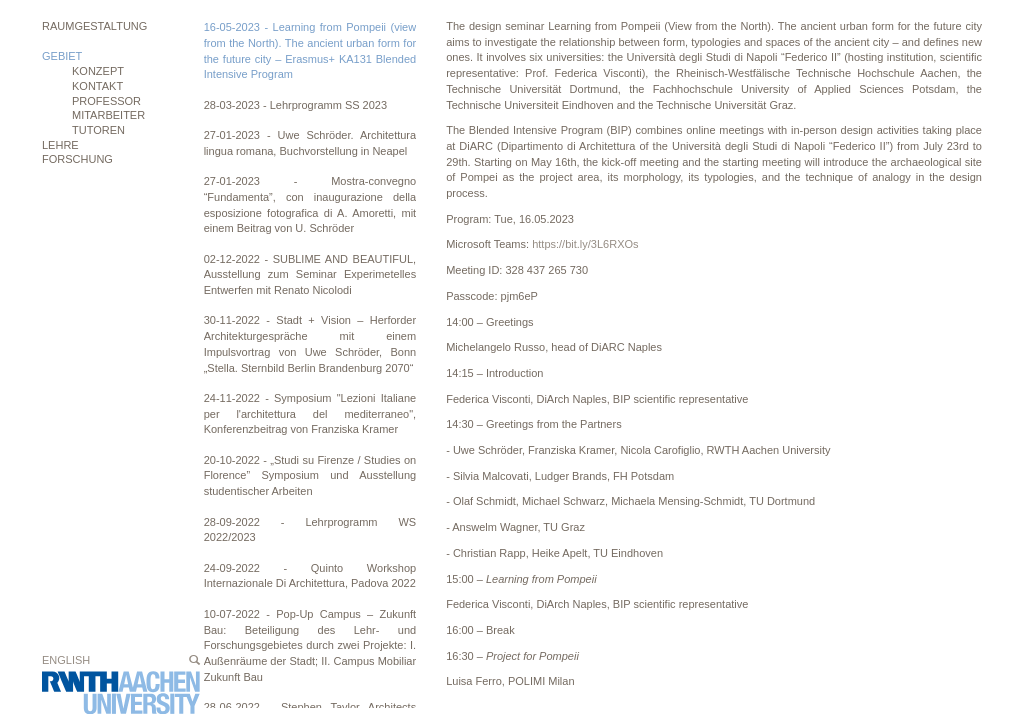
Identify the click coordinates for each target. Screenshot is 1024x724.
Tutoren (98, 130)
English (66, 660)
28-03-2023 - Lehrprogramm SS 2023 (295, 105)
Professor (106, 101)
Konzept (98, 71)
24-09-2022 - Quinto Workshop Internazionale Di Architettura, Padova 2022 (310, 576)
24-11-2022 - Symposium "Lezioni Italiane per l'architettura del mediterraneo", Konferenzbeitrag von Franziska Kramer (310, 413)
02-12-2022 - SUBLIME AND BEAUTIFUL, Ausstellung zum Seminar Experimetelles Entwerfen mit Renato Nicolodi (310, 274)
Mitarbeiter (108, 115)
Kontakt (97, 86)
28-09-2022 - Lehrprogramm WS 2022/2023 (310, 530)
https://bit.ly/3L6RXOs (586, 244)
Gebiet (62, 56)
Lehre (60, 145)
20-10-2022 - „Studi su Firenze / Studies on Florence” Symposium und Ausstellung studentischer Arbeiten (310, 475)
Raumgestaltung (94, 26)
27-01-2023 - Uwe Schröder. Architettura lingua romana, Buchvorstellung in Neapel (310, 143)
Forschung (77, 159)
